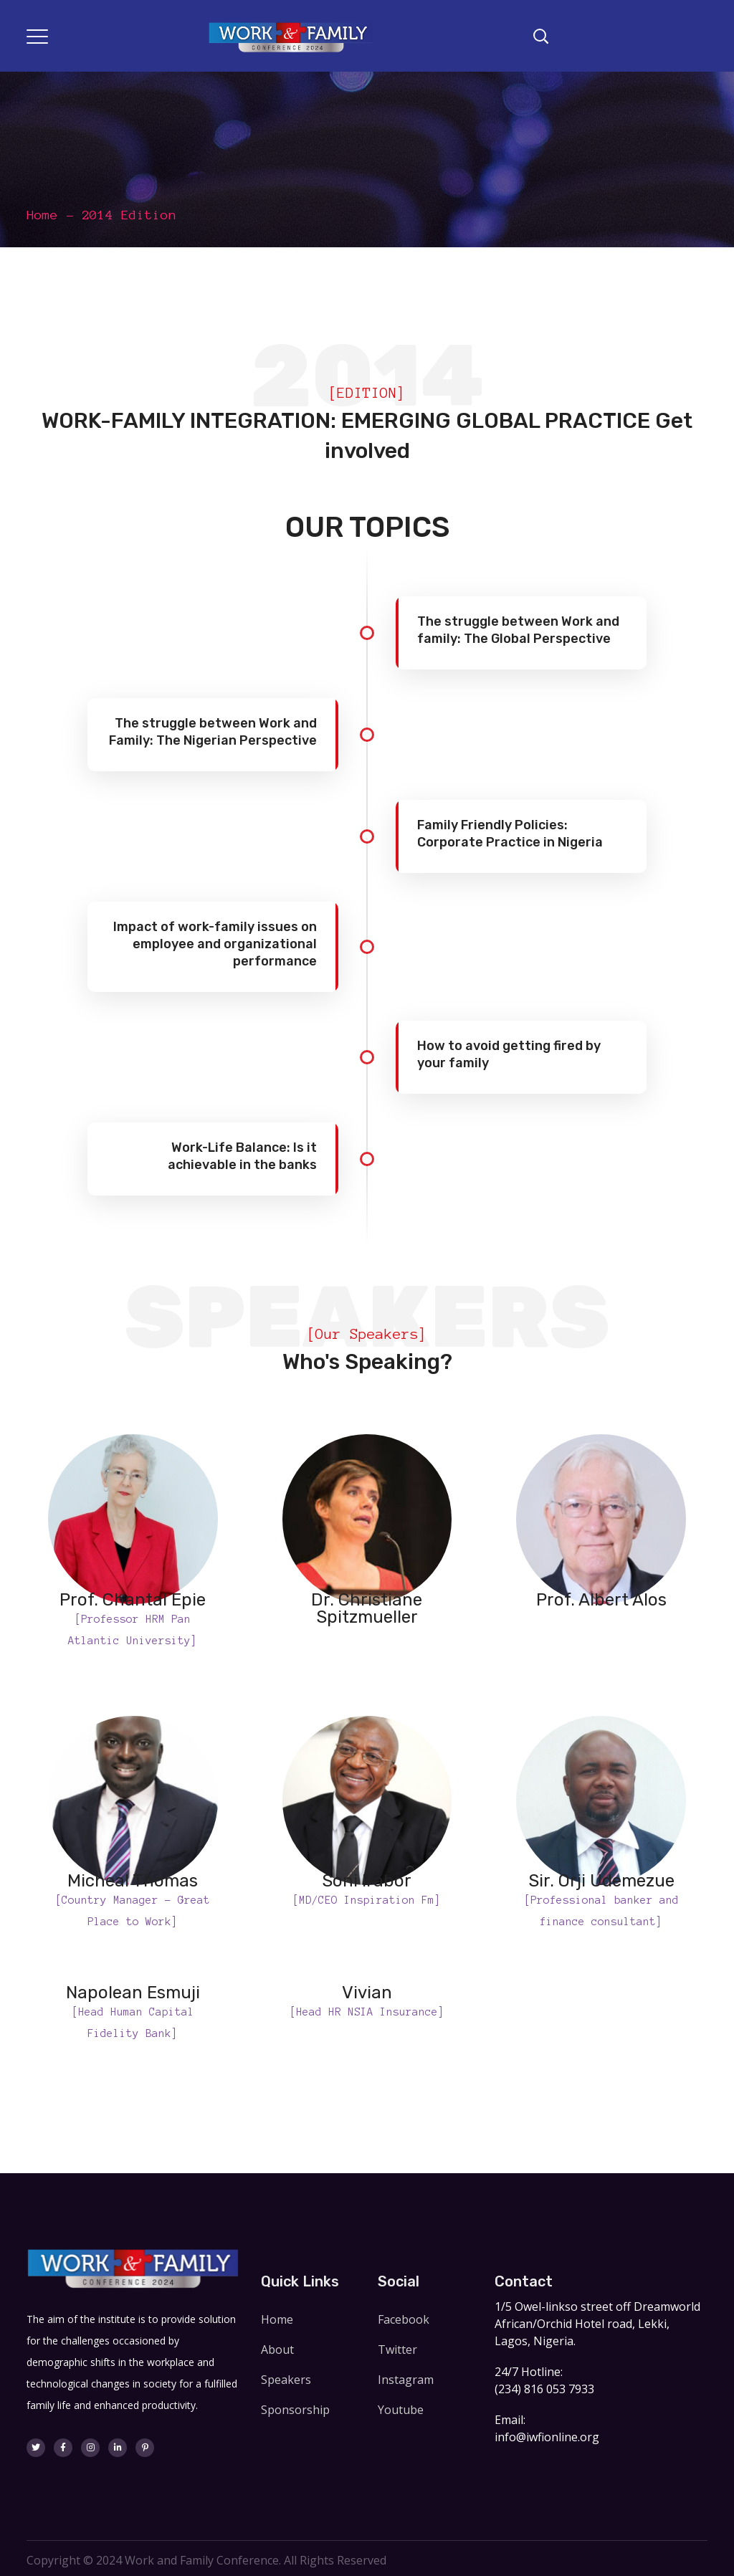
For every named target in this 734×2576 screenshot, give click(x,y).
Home (42, 215)
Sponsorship (295, 2410)
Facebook (403, 2319)
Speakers (286, 2379)
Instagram (406, 2379)
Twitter (397, 2349)
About (277, 2349)
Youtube (401, 2410)
